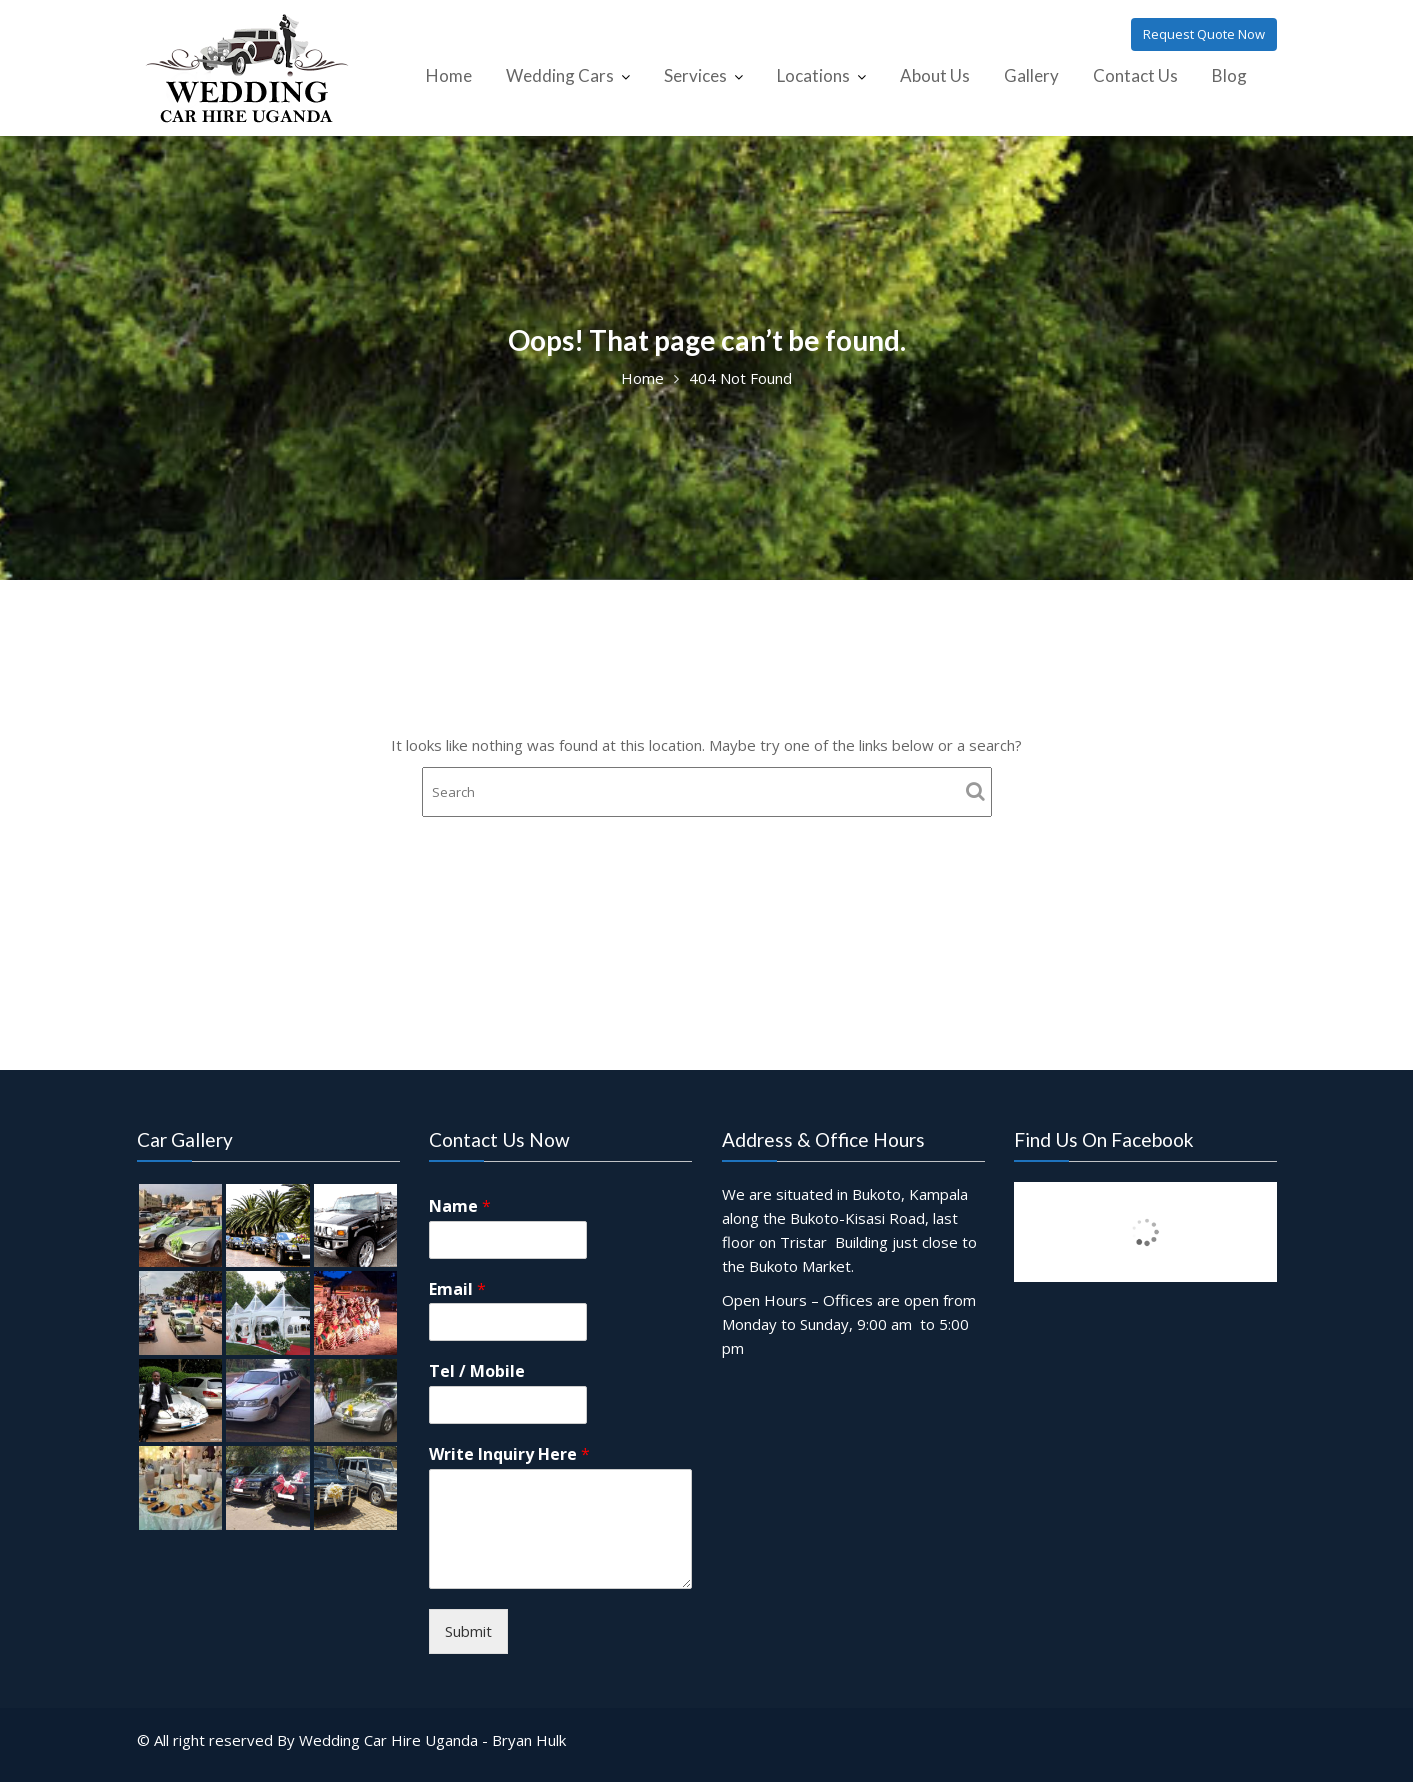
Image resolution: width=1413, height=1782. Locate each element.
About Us (935, 75)
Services (695, 75)
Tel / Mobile (478, 1372)
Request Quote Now (1204, 34)
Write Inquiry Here (510, 1454)
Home (449, 75)
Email (459, 1290)
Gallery (1031, 75)
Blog (1229, 75)
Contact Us (1135, 75)
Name (461, 1208)
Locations (813, 75)
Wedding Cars (560, 75)
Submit (469, 1628)
